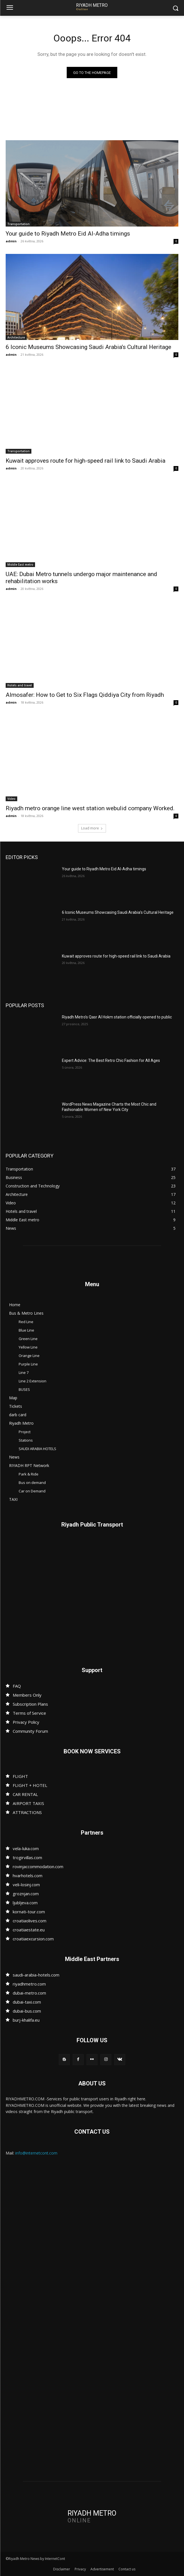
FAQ (17, 1686)
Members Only (27, 1695)
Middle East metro (20, 564)
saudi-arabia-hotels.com (36, 1975)
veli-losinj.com (26, 1884)
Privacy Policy (26, 1722)
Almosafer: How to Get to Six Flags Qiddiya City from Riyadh (85, 694)
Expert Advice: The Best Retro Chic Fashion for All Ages (111, 1060)
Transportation (18, 224)
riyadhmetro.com (29, 1984)
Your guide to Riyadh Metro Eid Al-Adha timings (68, 233)
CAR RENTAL (25, 1794)
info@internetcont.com (36, 2153)
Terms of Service (29, 1713)
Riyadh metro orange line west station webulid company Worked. (90, 808)
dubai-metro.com (29, 1993)
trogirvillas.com (27, 1857)
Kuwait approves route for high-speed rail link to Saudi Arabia (85, 460)
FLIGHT (20, 1776)
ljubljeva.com (25, 1902)
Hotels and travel (19, 685)
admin (11, 241)
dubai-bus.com (27, 2011)
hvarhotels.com (27, 1875)
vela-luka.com (26, 1848)
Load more (92, 828)
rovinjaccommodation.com (38, 1866)
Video (11, 799)
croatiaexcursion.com (33, 1939)
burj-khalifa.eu (26, 2020)
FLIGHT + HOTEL (30, 1785)
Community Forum (30, 1731)
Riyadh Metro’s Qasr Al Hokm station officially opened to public (117, 1017)
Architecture (16, 337)
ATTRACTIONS (27, 1812)
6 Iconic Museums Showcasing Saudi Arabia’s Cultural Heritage (88, 347)
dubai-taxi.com (27, 2002)
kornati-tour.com (29, 1911)
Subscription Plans (30, 1704)
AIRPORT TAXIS (28, 1803)
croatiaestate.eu (29, 1929)
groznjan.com (26, 1893)
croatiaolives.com (29, 1920)
